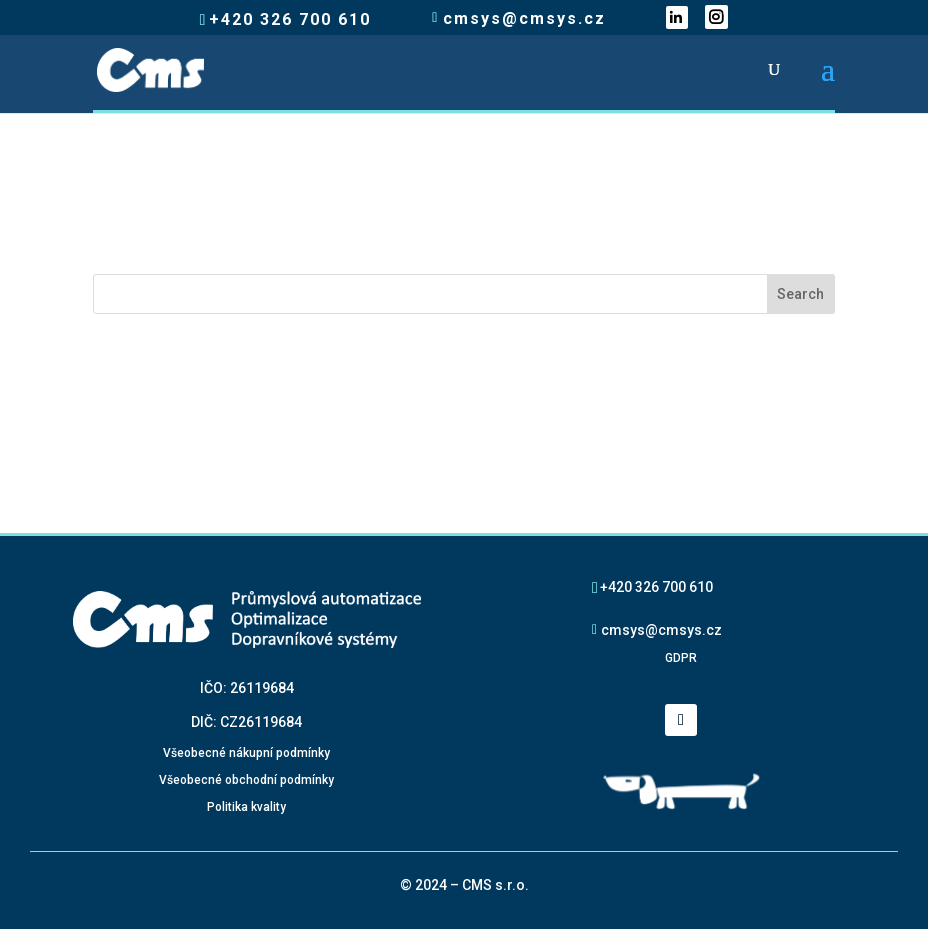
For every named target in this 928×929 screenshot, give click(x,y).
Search (800, 294)
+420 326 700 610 (656, 586)
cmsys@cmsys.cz (661, 629)
